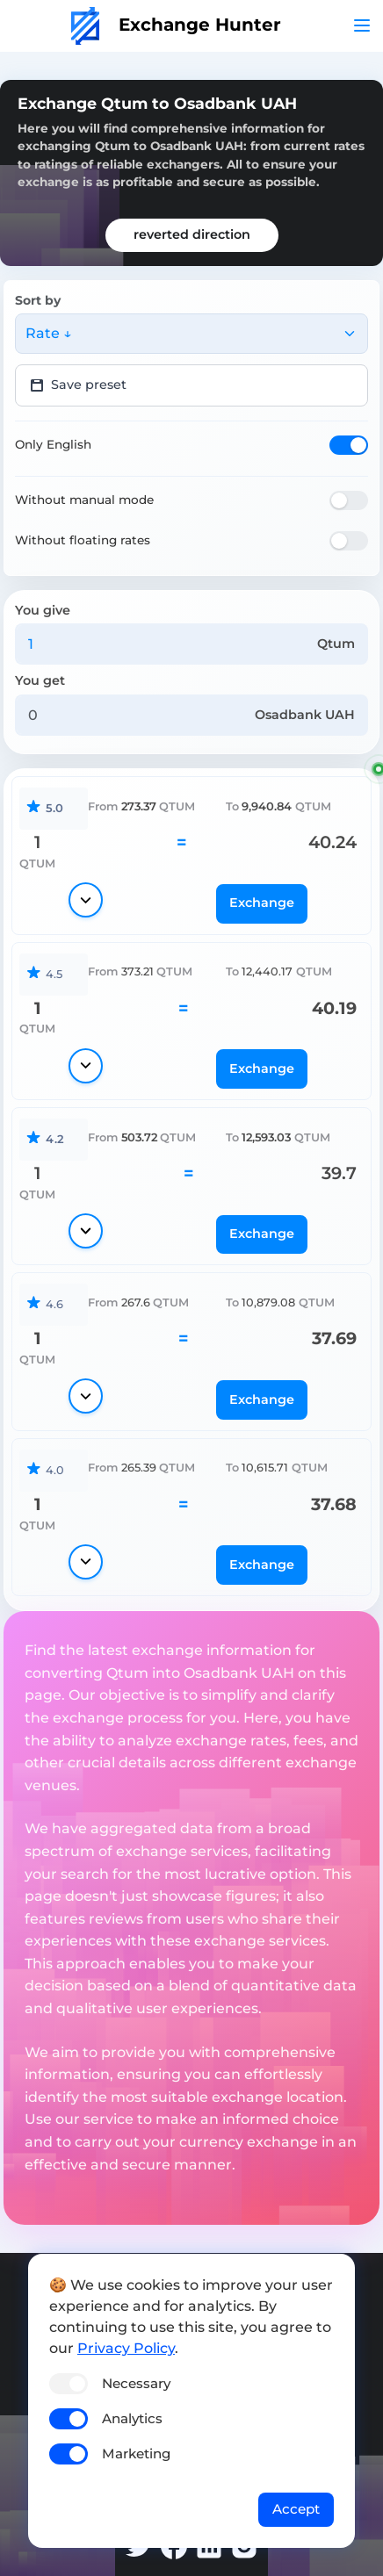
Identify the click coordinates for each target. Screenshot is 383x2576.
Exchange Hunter (176, 24)
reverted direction (192, 234)
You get (40, 680)
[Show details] (86, 899)
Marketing (136, 2453)
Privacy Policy (126, 2348)
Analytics (132, 2418)
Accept (296, 2508)
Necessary (136, 2383)
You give (42, 610)
